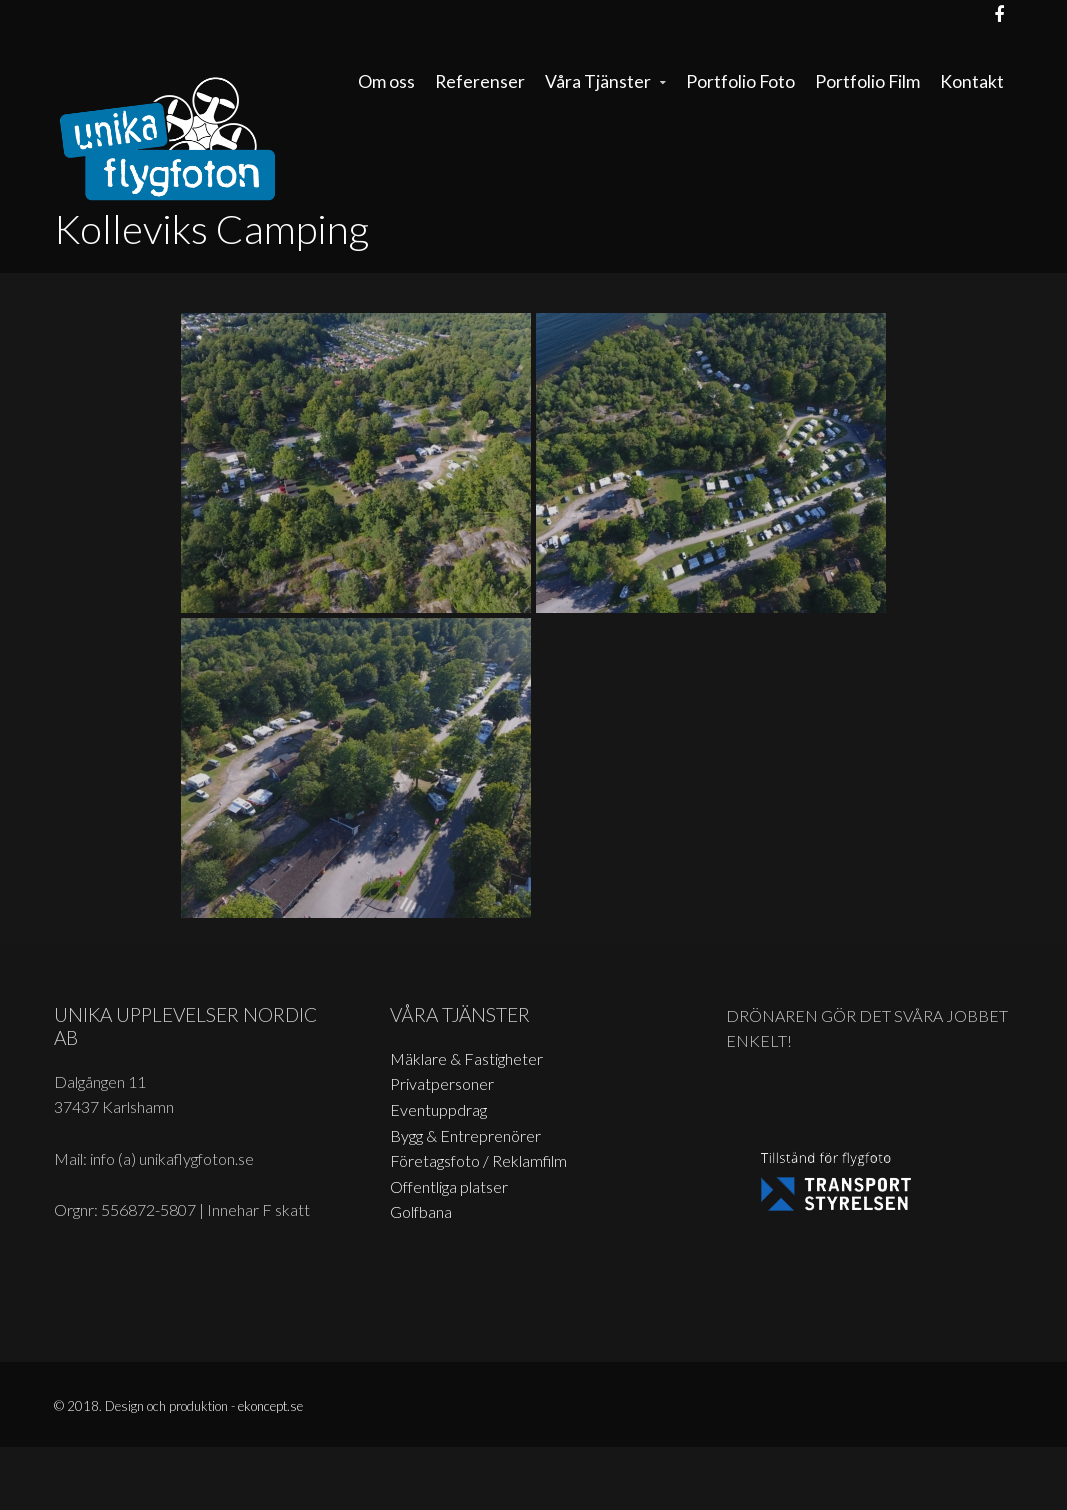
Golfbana (421, 1211)
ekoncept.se (270, 1406)
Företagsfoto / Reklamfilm (478, 1160)
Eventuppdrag (438, 1109)
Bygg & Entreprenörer (465, 1135)
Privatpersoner (442, 1083)
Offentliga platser (449, 1186)
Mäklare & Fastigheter (466, 1058)
